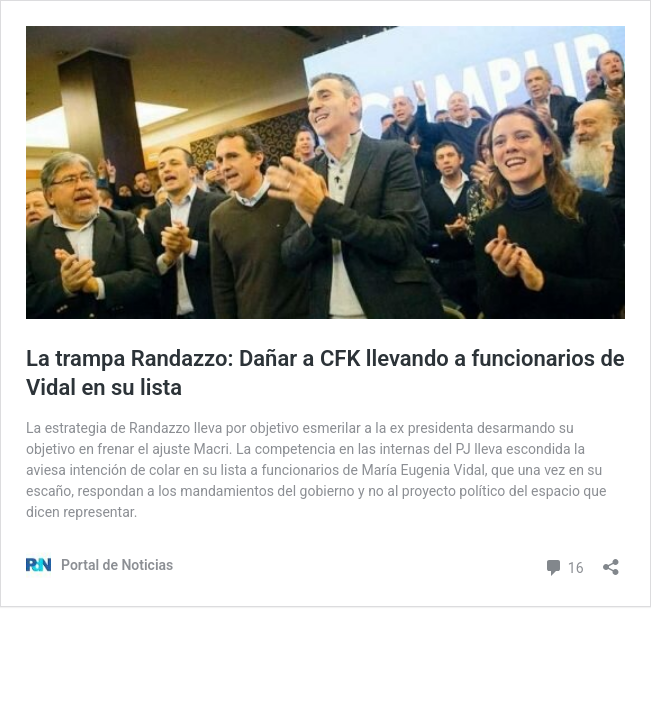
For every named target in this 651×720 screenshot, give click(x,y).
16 (563, 565)
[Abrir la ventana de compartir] (611, 560)
